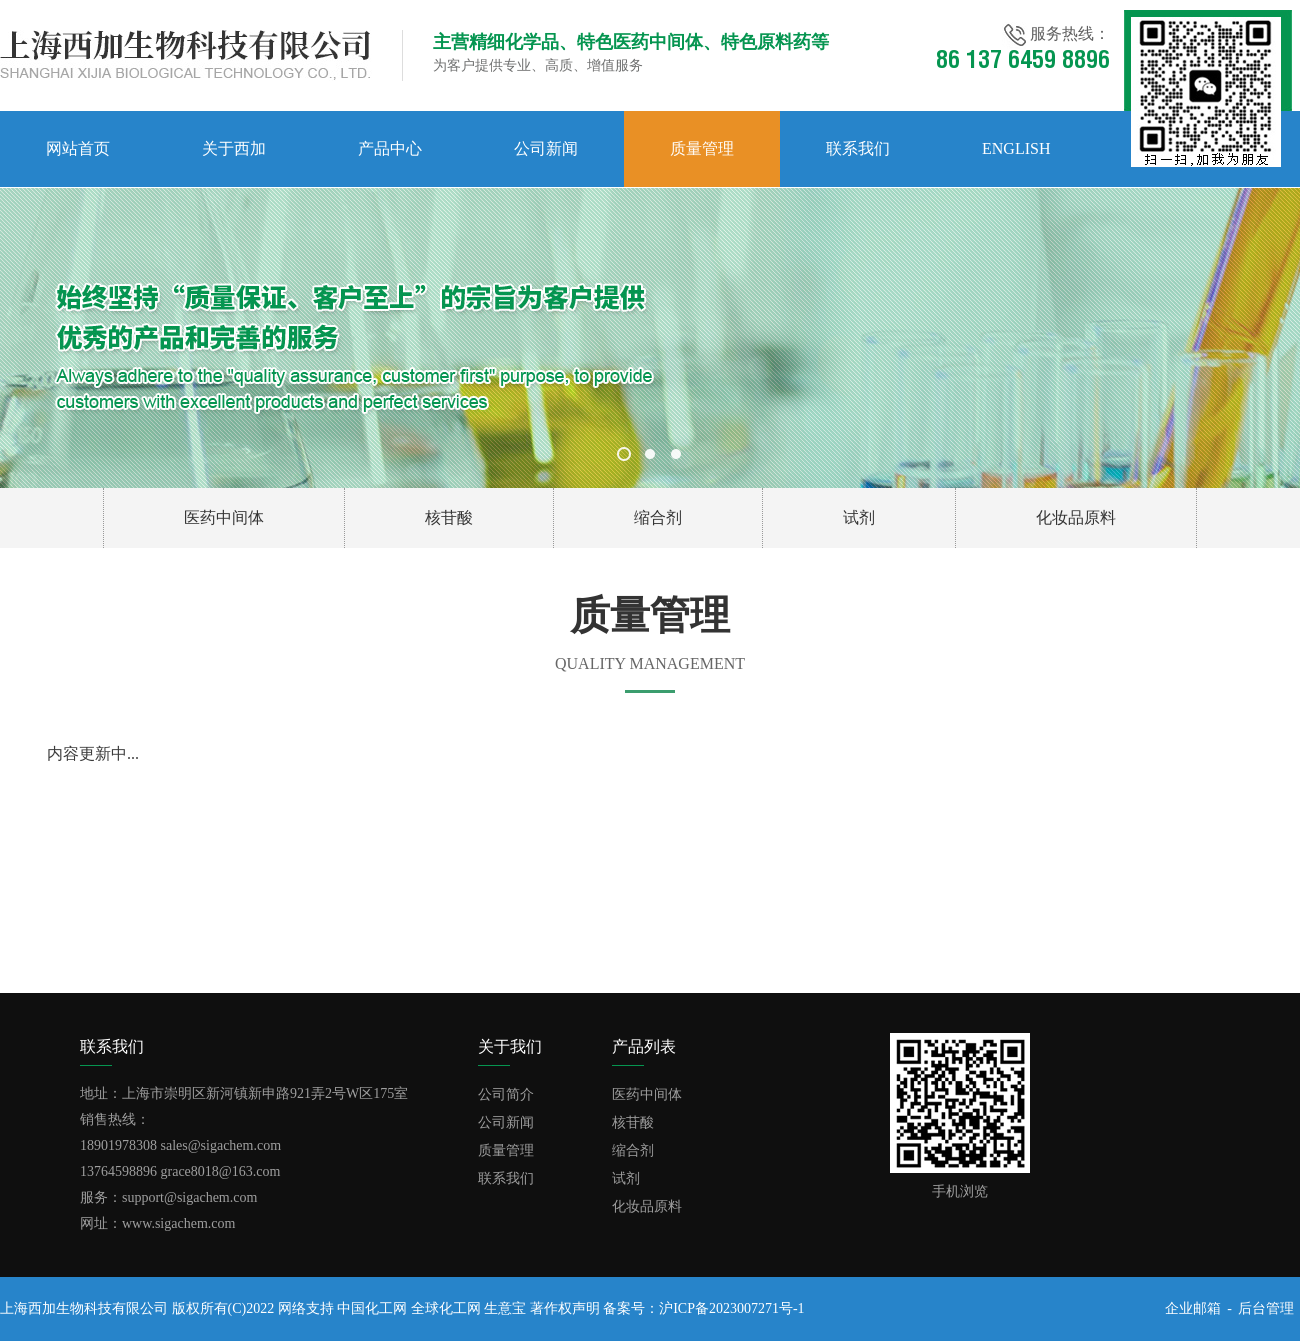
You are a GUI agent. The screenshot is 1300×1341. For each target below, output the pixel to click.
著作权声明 (565, 1308)
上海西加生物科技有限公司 (84, 1308)
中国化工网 (372, 1308)
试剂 (859, 517)
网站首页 (78, 148)
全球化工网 (446, 1308)
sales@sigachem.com (221, 1145)
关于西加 (234, 148)
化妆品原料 (1076, 517)
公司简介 (506, 1094)
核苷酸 (449, 517)
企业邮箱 (1193, 1308)
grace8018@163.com (221, 1171)
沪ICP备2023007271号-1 (731, 1308)
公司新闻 (546, 148)
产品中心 (390, 148)
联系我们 (858, 148)
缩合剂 (658, 517)
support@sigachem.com (189, 1197)
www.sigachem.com (178, 1223)
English (1016, 148)
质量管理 (702, 148)
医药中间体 (224, 517)
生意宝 (505, 1308)
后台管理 (1266, 1308)
